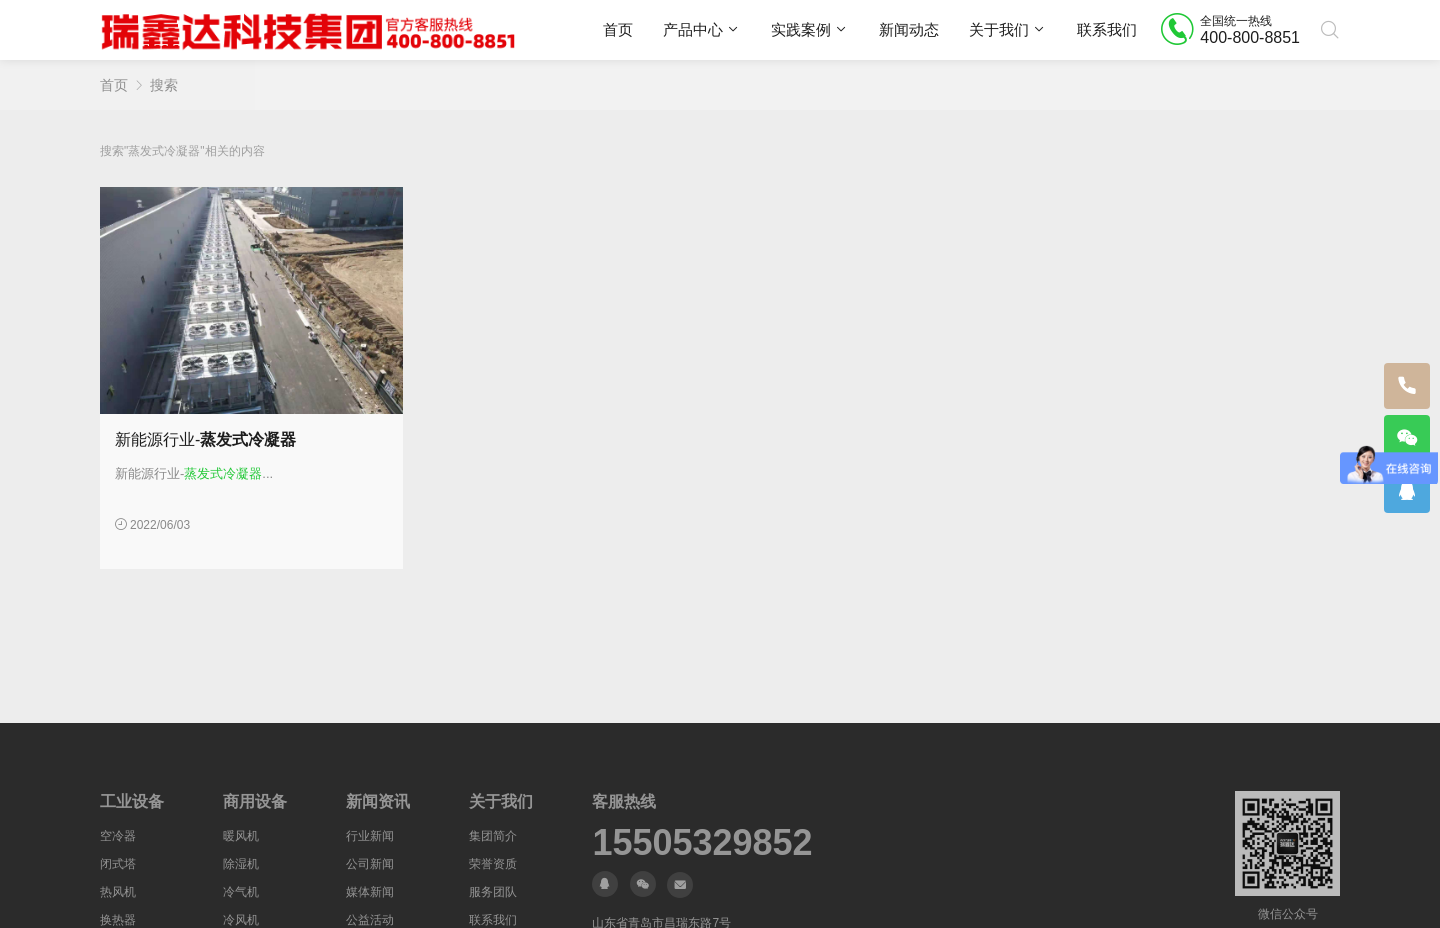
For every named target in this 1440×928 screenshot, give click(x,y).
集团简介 (493, 836)
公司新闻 (370, 864)
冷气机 (241, 892)
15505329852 (702, 843)
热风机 (118, 892)
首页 (618, 29)
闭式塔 (118, 864)
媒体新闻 (370, 892)
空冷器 (118, 836)
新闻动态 (909, 29)
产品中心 (693, 29)
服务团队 (493, 892)
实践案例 (801, 29)
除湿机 (241, 864)
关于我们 (999, 29)
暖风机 (241, 836)
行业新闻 (370, 836)
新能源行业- (205, 439)
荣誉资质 (493, 864)
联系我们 (1107, 29)
